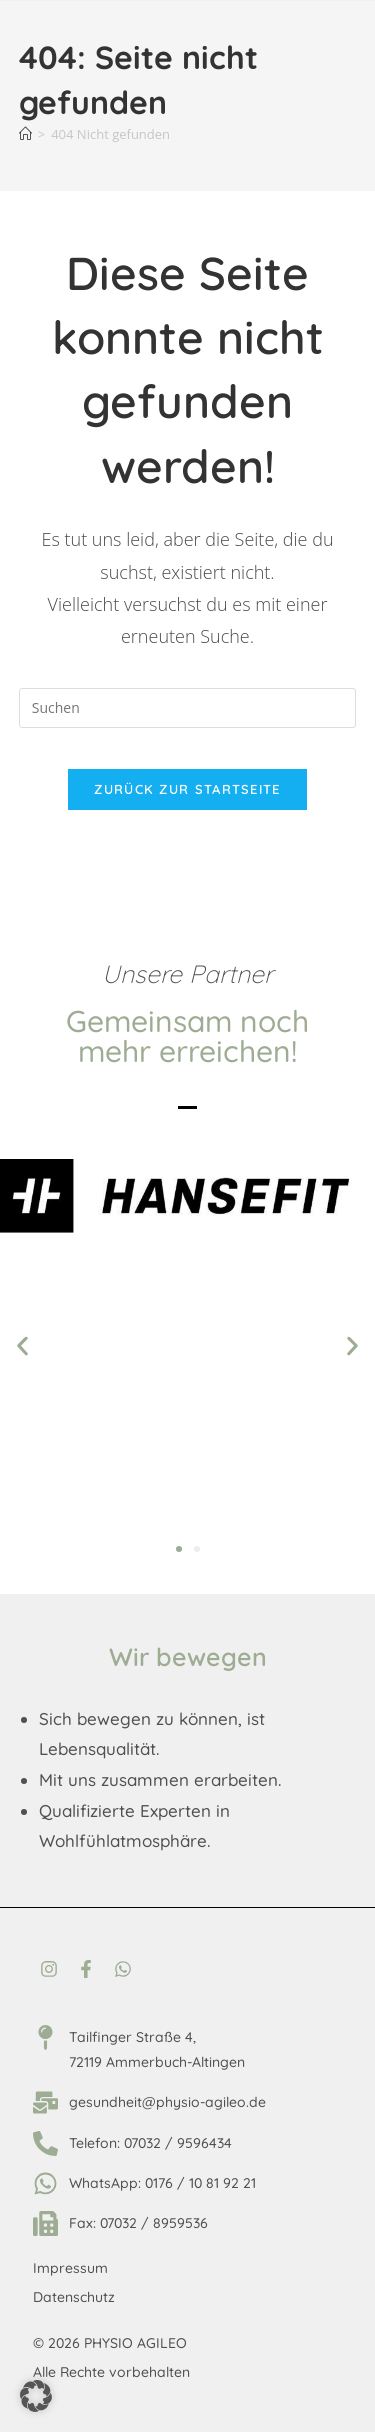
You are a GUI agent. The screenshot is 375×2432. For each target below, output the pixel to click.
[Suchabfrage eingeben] (188, 708)
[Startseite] (25, 134)
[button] (22, 1346)
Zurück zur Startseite (187, 789)
